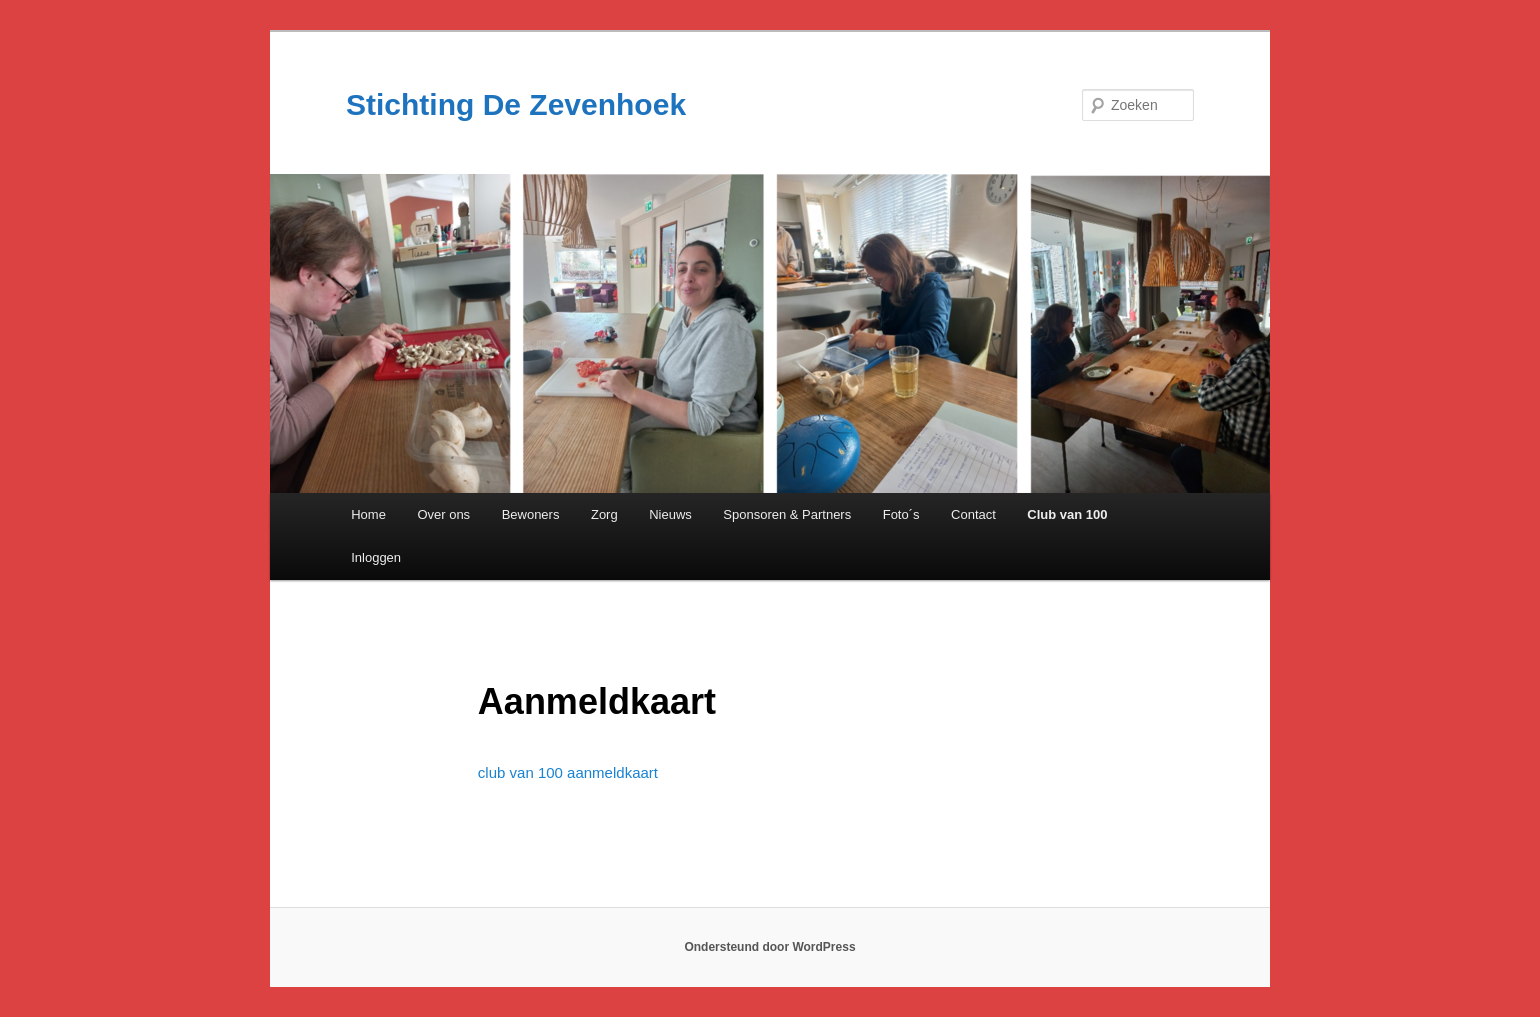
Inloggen (376, 557)
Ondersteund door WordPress (769, 947)
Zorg (604, 514)
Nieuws (670, 514)
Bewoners (531, 514)
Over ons (443, 514)
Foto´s (901, 514)
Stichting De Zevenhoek (516, 104)
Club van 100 (1067, 514)
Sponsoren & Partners (787, 514)
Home (368, 514)
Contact (973, 514)
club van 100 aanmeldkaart (568, 772)
